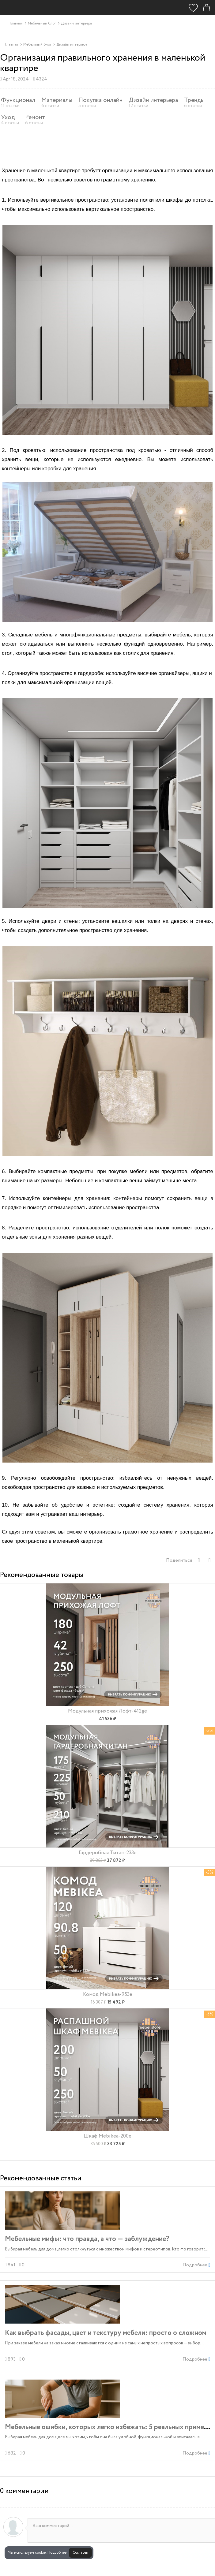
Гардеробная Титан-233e (108, 1853)
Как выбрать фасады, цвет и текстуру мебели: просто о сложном (105, 2333)
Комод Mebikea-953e (107, 1994)
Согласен (80, 2552)
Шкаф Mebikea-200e (107, 2136)
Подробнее (56, 2552)
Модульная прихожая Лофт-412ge (107, 1711)
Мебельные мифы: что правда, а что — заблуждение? (87, 2239)
